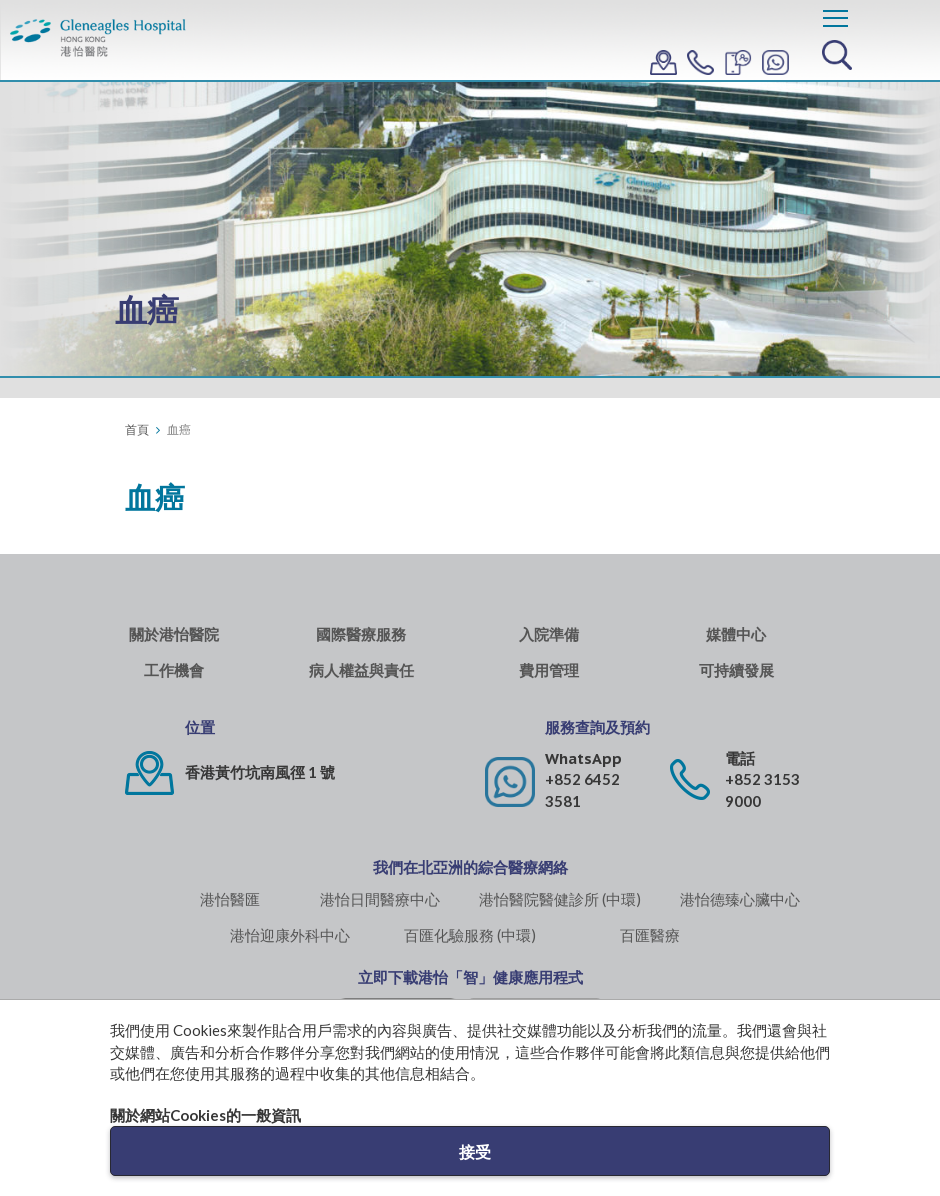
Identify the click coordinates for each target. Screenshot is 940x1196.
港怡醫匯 (230, 899)
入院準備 (549, 634)
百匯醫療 (650, 935)
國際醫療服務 (361, 634)
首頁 (137, 429)
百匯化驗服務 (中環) (470, 935)
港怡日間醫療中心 (380, 899)
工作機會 (174, 670)
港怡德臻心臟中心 (740, 899)
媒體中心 (736, 634)
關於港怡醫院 (174, 634)
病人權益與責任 (361, 670)
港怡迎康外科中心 (290, 935)
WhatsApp (583, 758)
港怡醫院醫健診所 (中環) (560, 899)
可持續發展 (736, 670)
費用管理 (549, 670)
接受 (475, 1151)
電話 (740, 758)
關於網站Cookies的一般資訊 (205, 1115)
